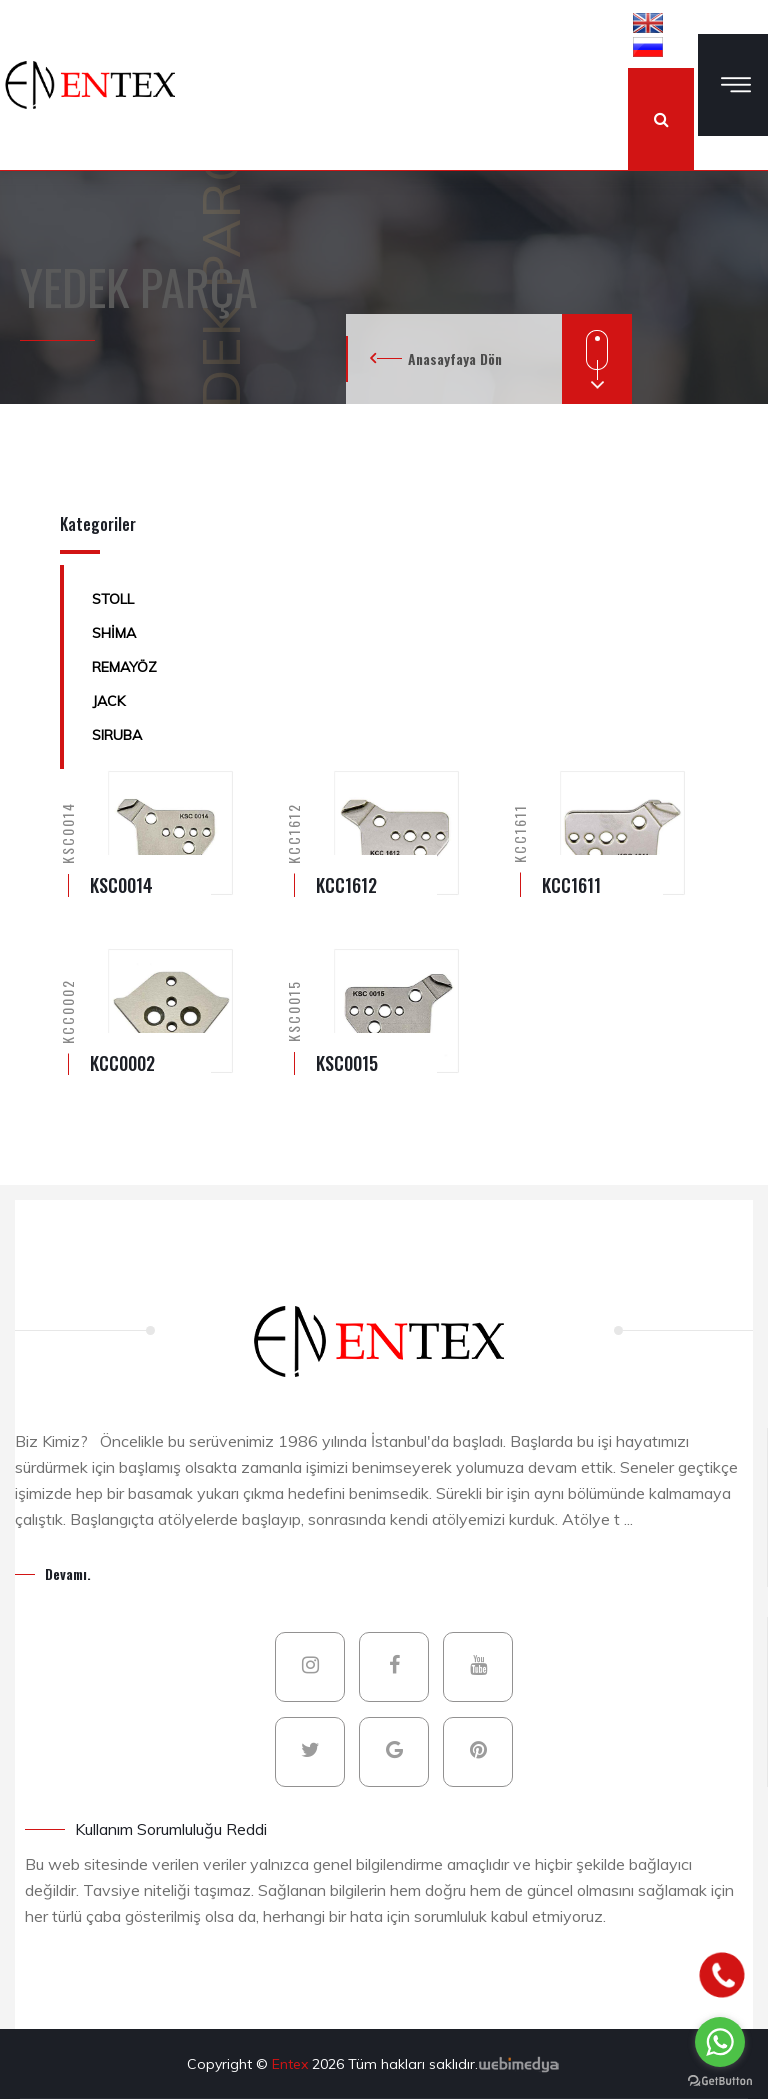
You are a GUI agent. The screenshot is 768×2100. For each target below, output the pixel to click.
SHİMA (114, 633)
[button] (648, 22)
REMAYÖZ (124, 667)
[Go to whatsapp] (720, 2042)
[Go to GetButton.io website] (720, 2080)
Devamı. (68, 1573)
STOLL (113, 599)
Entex (292, 2064)
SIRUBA (117, 735)
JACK (108, 701)
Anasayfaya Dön (455, 358)
